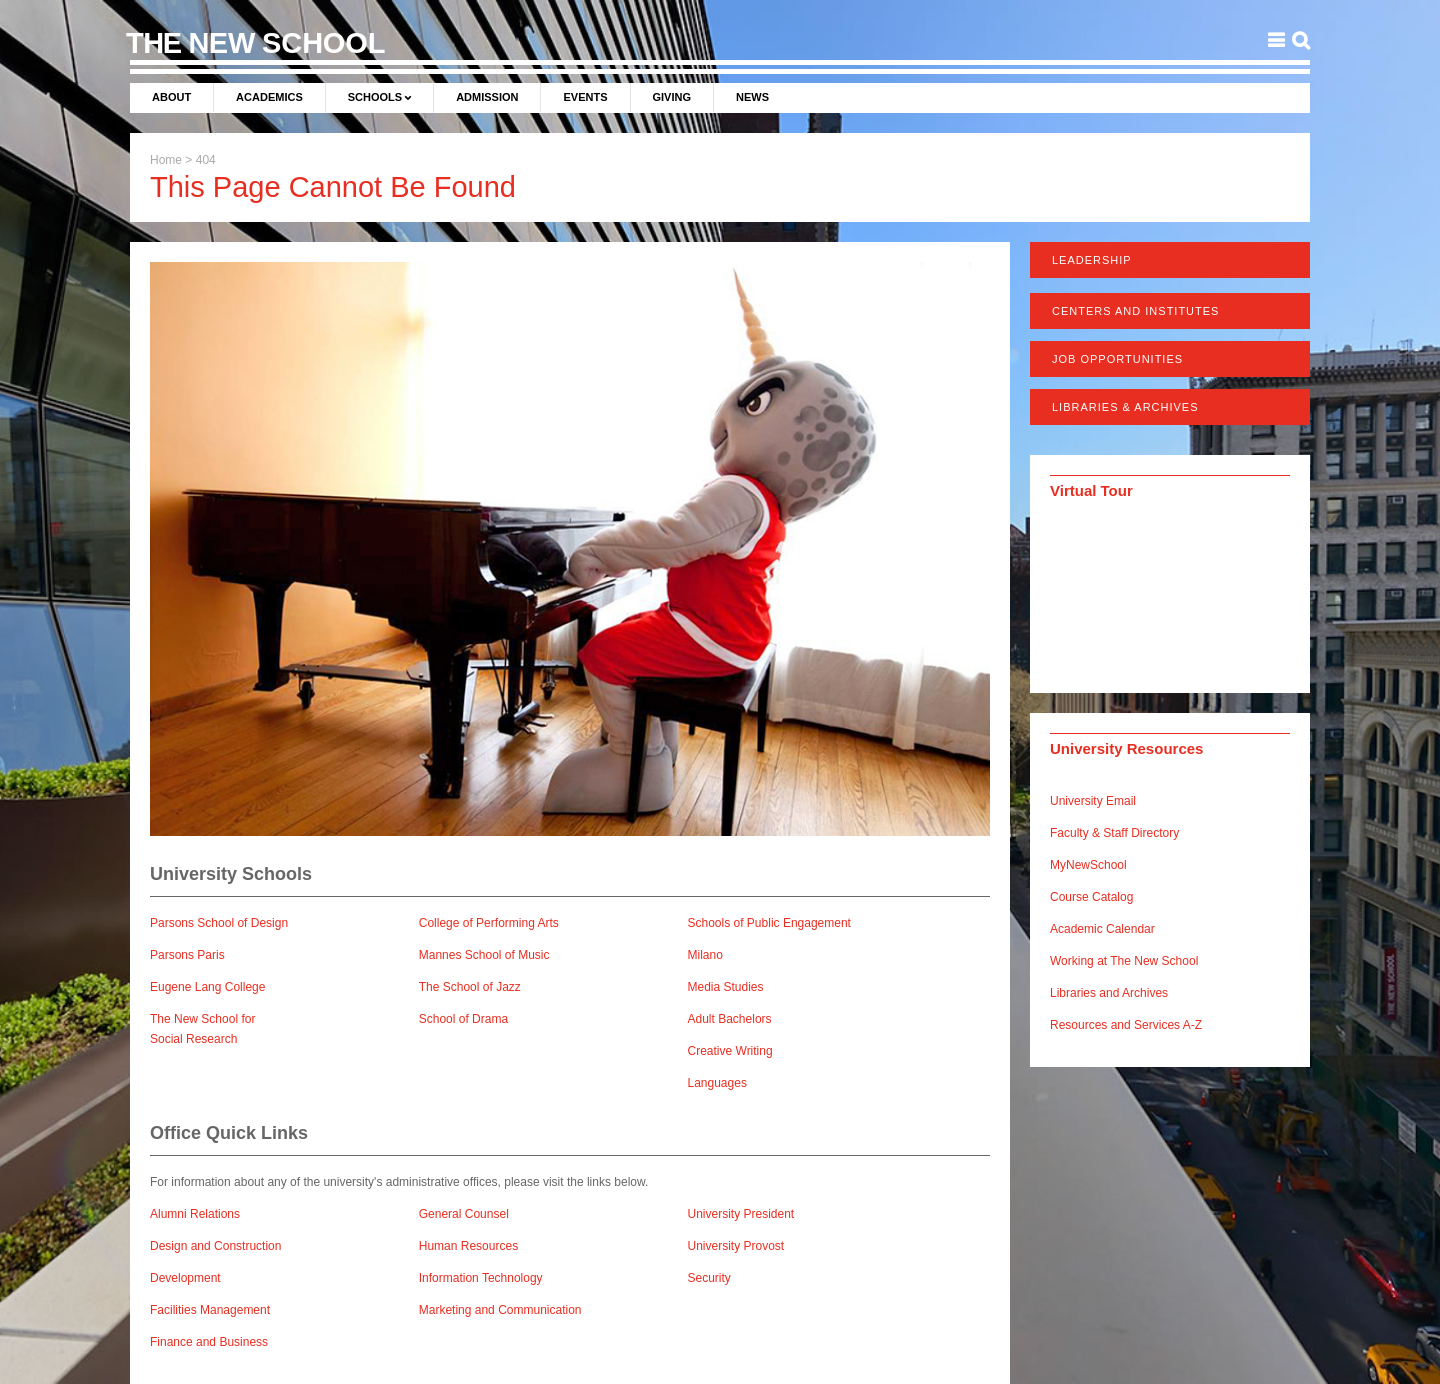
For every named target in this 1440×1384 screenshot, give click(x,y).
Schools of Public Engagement (769, 923)
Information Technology (481, 1278)
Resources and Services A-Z (1126, 1025)
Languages (717, 1083)
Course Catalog (1091, 897)
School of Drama (463, 1019)
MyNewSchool (1088, 865)
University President (741, 1214)
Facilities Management (210, 1310)
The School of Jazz (470, 987)
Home (166, 160)
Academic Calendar (1102, 929)
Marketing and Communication (500, 1310)
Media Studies (726, 987)
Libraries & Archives (1125, 407)
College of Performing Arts (489, 923)
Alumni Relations (195, 1214)
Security (709, 1278)
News (752, 97)
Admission (487, 97)
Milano (705, 955)
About (171, 97)
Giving (672, 97)
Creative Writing (730, 1051)
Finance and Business (209, 1342)
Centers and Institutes (1135, 311)
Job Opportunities (1117, 359)
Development (185, 1278)
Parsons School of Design (219, 923)
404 (206, 160)
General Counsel (464, 1214)
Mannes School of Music (484, 955)
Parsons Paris (187, 955)
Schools (375, 97)
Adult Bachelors (730, 1019)
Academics (269, 97)
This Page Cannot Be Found (333, 187)
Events (585, 97)
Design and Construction (215, 1246)
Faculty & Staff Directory (1114, 833)
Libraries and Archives (1109, 993)
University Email (1093, 801)
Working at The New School (1124, 961)
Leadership (1092, 260)
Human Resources (468, 1246)
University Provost (736, 1246)
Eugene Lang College (207, 987)
